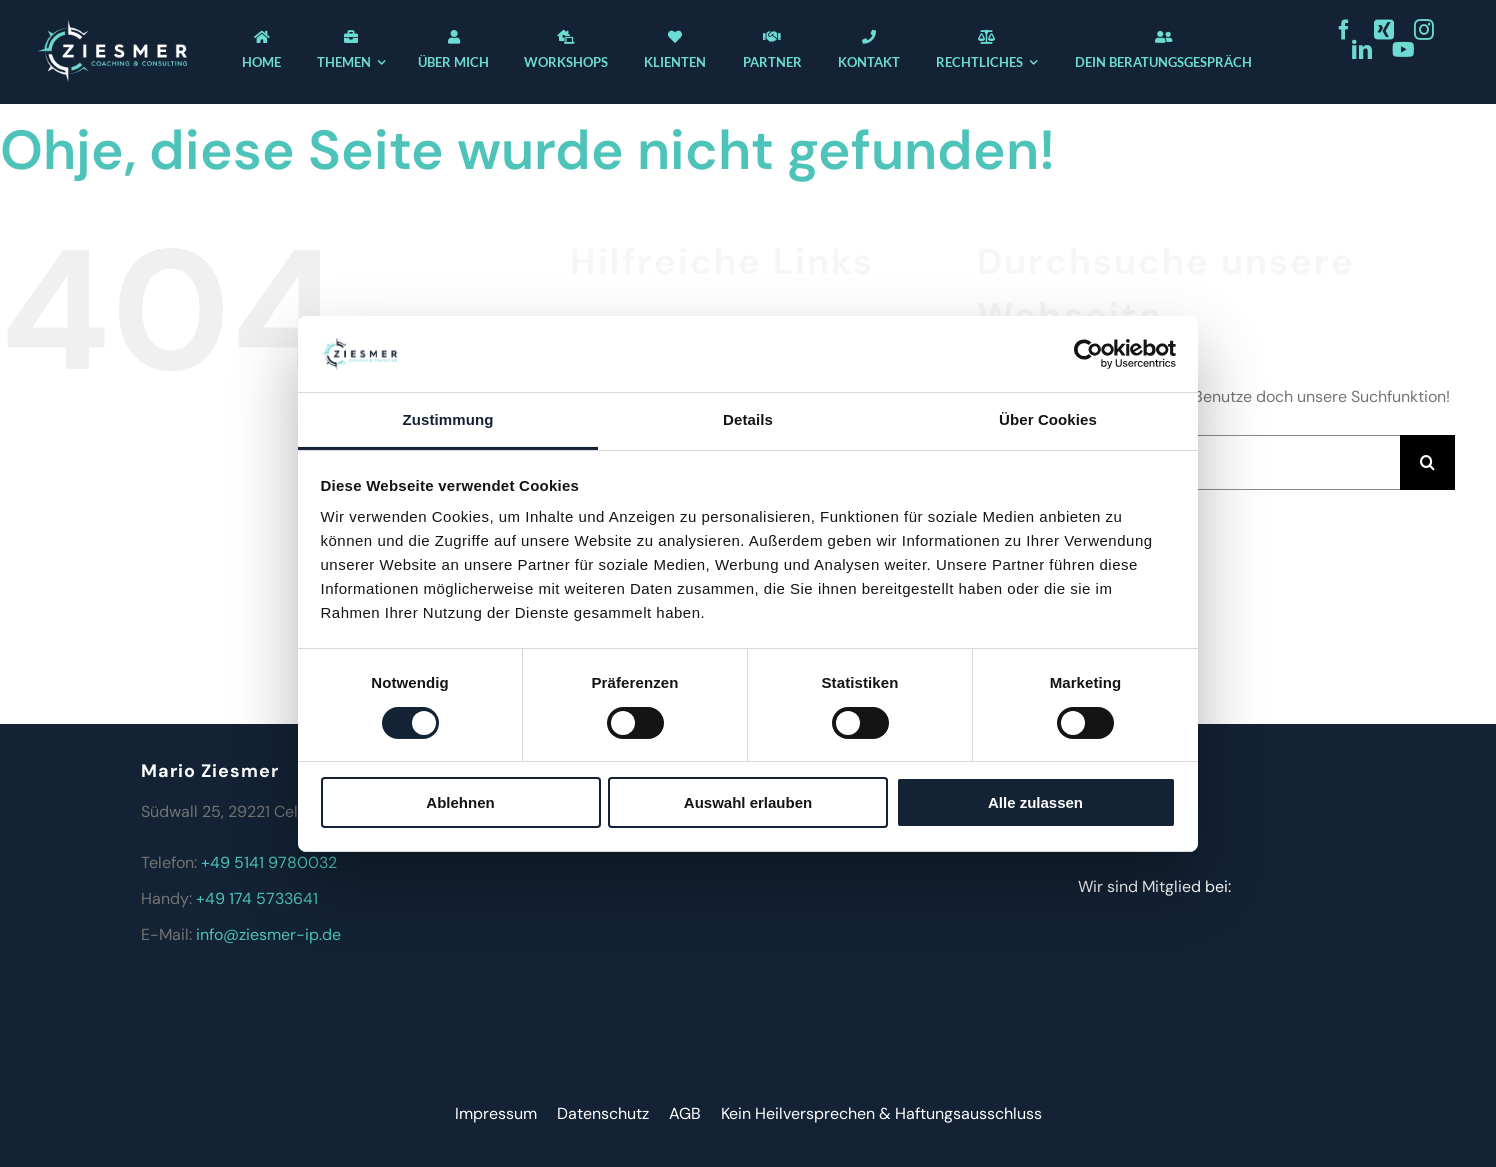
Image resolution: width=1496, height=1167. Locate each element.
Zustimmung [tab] (448, 419)
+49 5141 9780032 (269, 862)
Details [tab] (748, 419)
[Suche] (1427, 462)
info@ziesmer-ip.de (268, 934)
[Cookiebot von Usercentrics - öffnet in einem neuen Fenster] (1088, 354)
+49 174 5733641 (257, 898)
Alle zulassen (1035, 802)
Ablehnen (460, 802)
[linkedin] (1362, 50)
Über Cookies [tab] (1048, 419)
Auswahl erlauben (748, 802)
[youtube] (1403, 50)
